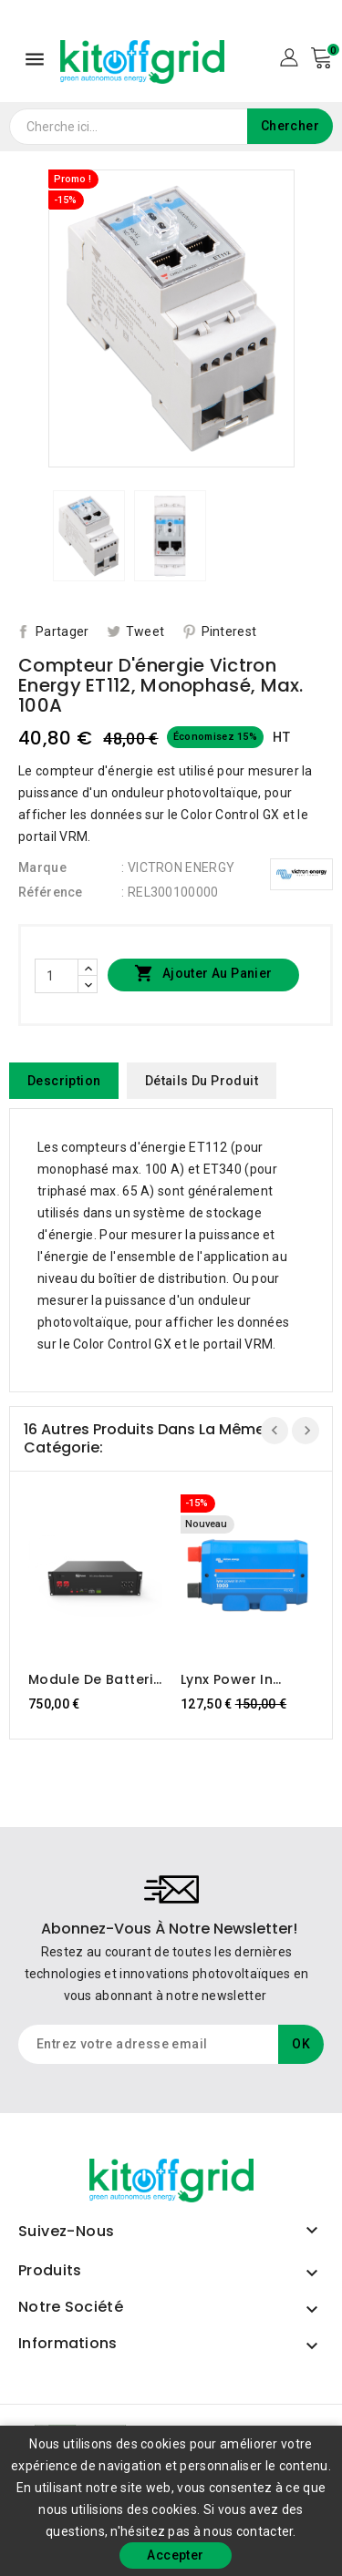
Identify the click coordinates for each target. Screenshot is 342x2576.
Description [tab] (63, 1080)
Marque (42, 867)
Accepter (175, 2555)
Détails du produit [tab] (201, 1080)
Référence (50, 892)
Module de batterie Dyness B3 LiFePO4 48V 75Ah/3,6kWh (94, 1679)
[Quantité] (56, 976)
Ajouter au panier (203, 974)
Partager (62, 631)
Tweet (145, 631)
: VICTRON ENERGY (177, 867)
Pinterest (229, 631)
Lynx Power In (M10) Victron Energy (227, 1679)
